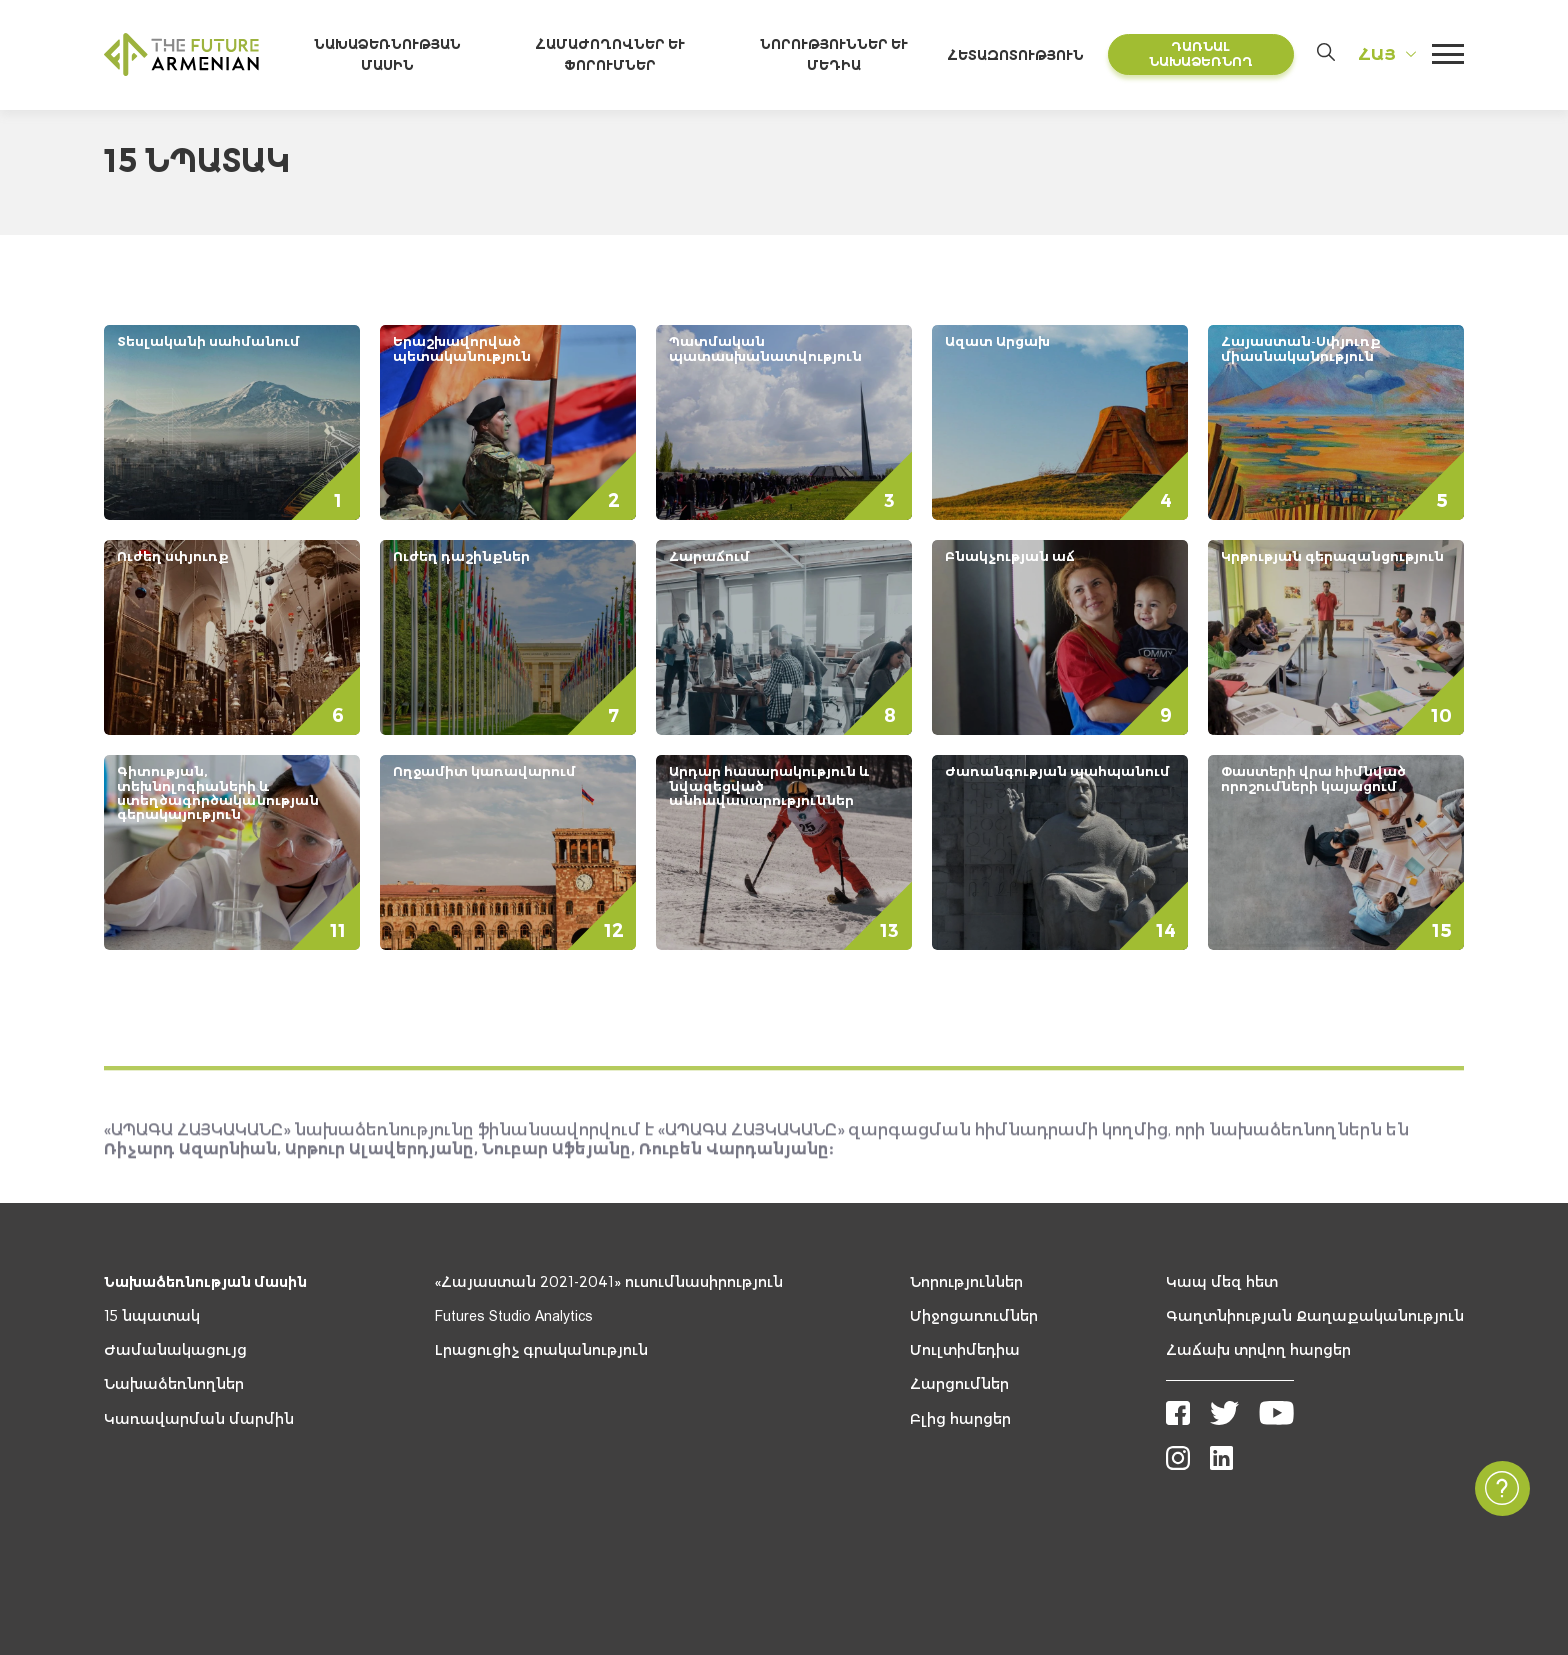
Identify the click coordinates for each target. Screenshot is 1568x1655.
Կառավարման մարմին (199, 1421)
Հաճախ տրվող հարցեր (1258, 1352)
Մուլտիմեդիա (965, 1352)
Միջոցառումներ (974, 1318)
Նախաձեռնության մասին (205, 1284)
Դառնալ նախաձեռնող (1202, 55)
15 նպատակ (152, 1318)
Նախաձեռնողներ (174, 1386)
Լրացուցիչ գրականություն (541, 1352)
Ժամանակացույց (175, 1352)
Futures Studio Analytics (514, 1318)
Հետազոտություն (1023, 56)
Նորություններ (966, 1284)
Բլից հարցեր (960, 1421)
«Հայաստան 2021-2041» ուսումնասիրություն (609, 1284)
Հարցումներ (959, 1386)
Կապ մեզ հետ (1222, 1284)
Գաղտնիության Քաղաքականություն (1315, 1318)
